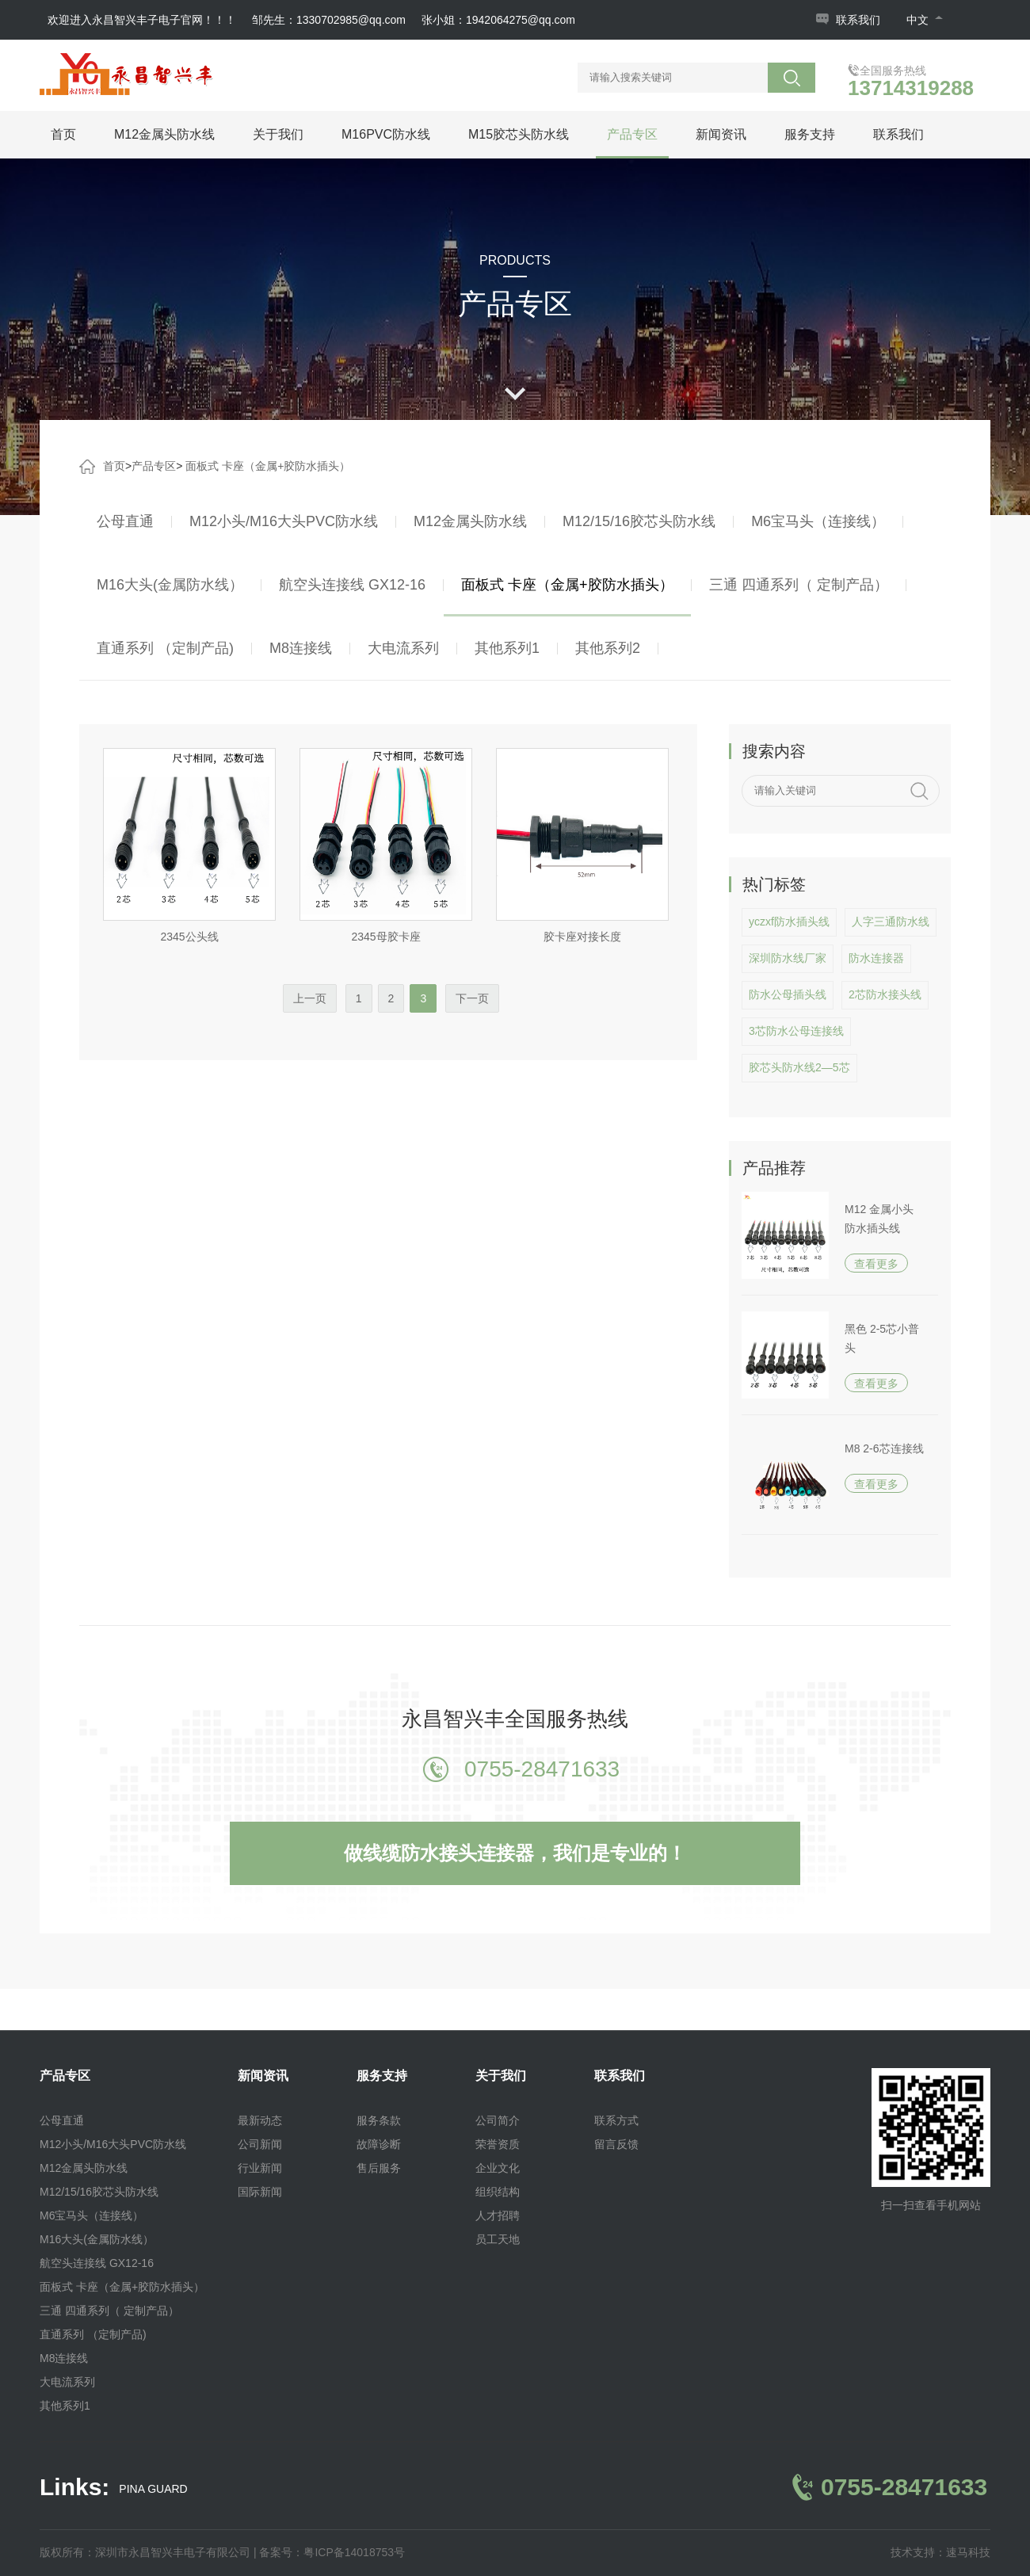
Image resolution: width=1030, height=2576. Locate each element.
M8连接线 (300, 648)
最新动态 (260, 2120)
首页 (63, 134)
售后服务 (379, 2168)
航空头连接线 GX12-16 (352, 585)
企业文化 (497, 2168)
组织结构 (497, 2191)
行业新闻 (260, 2168)
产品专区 (632, 134)
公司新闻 (260, 2144)
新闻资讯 (721, 134)
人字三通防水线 (890, 921)
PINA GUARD (153, 2489)
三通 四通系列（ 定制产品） (798, 585)
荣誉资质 (497, 2144)
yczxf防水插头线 (789, 921)
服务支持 (809, 134)
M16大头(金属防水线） (170, 585)
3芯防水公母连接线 (796, 1031)
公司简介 (497, 2120)
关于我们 (278, 134)
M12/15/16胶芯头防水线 (639, 521)
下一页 (472, 998)
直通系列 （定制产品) (165, 648)
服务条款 (379, 2120)
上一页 (309, 998)
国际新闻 (260, 2191)
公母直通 (125, 521)
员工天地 (497, 2239)
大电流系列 (403, 648)
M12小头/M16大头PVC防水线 (283, 521)
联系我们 (858, 19)
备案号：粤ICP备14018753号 (332, 2552)
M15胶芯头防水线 (518, 134)
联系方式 (616, 2120)
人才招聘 (497, 2215)
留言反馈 (616, 2144)
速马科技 (968, 2552)
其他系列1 (507, 648)
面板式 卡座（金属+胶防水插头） (267, 466)
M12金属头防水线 (164, 134)
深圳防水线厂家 (787, 958)
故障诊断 (379, 2144)
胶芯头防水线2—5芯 (799, 1067)
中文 (924, 19)
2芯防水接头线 (885, 994)
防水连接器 (876, 958)
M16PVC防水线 (385, 134)
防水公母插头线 (787, 994)
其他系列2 (607, 648)
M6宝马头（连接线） (818, 521)
